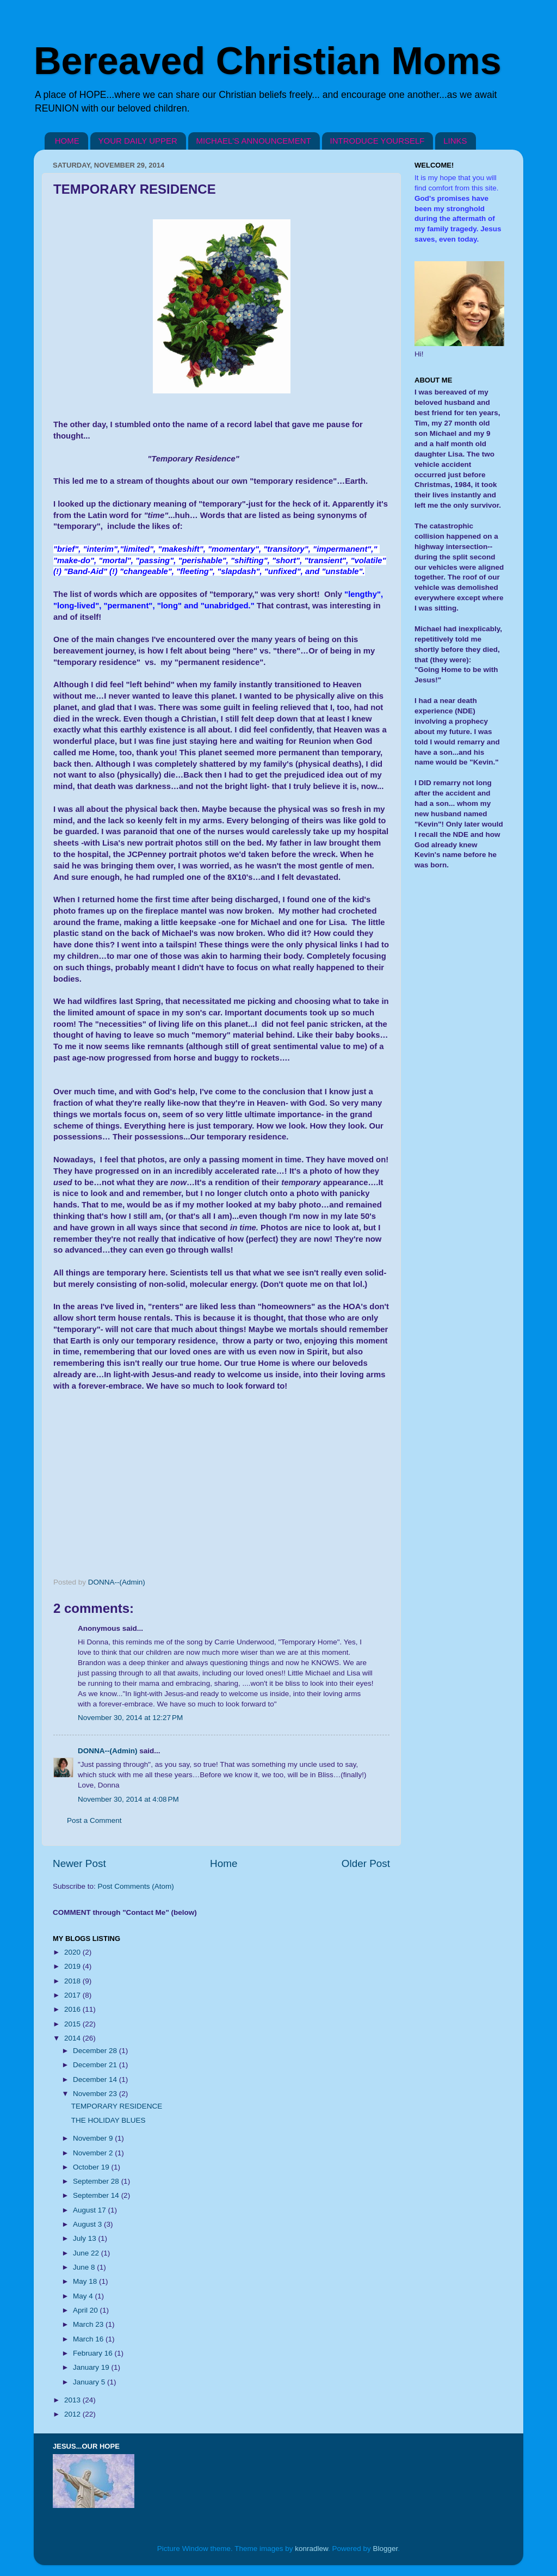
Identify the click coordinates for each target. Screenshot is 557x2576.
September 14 (97, 2195)
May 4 (84, 2296)
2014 (73, 2038)
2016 (73, 2009)
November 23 (96, 2094)
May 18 (86, 2281)
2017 (73, 1995)
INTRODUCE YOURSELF (377, 140)
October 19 (92, 2167)
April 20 (86, 2310)
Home (223, 1863)
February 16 (94, 2353)
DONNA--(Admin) (107, 1751)
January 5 (90, 2382)
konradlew (311, 2548)
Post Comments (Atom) (136, 1886)
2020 (73, 1952)
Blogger (385, 2548)
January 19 (92, 2367)
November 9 (94, 2138)
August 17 (90, 2210)
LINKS (455, 140)
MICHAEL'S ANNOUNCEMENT (253, 140)
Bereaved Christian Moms (268, 61)
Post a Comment (94, 1820)
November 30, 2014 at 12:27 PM (130, 1718)
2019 (73, 1966)
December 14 (96, 2079)
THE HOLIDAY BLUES (108, 2120)
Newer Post (79, 1863)
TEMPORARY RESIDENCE (117, 2106)
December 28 (96, 2051)
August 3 (88, 2224)
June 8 (85, 2267)
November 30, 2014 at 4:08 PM (128, 1799)
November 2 (94, 2153)
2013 (73, 2400)
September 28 (97, 2181)
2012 (73, 2414)
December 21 (96, 2065)
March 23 (89, 2324)
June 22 (87, 2253)
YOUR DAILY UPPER (137, 140)
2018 (73, 1981)
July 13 (85, 2238)
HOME (67, 140)
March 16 (89, 2339)
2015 (73, 2024)
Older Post (366, 1863)
